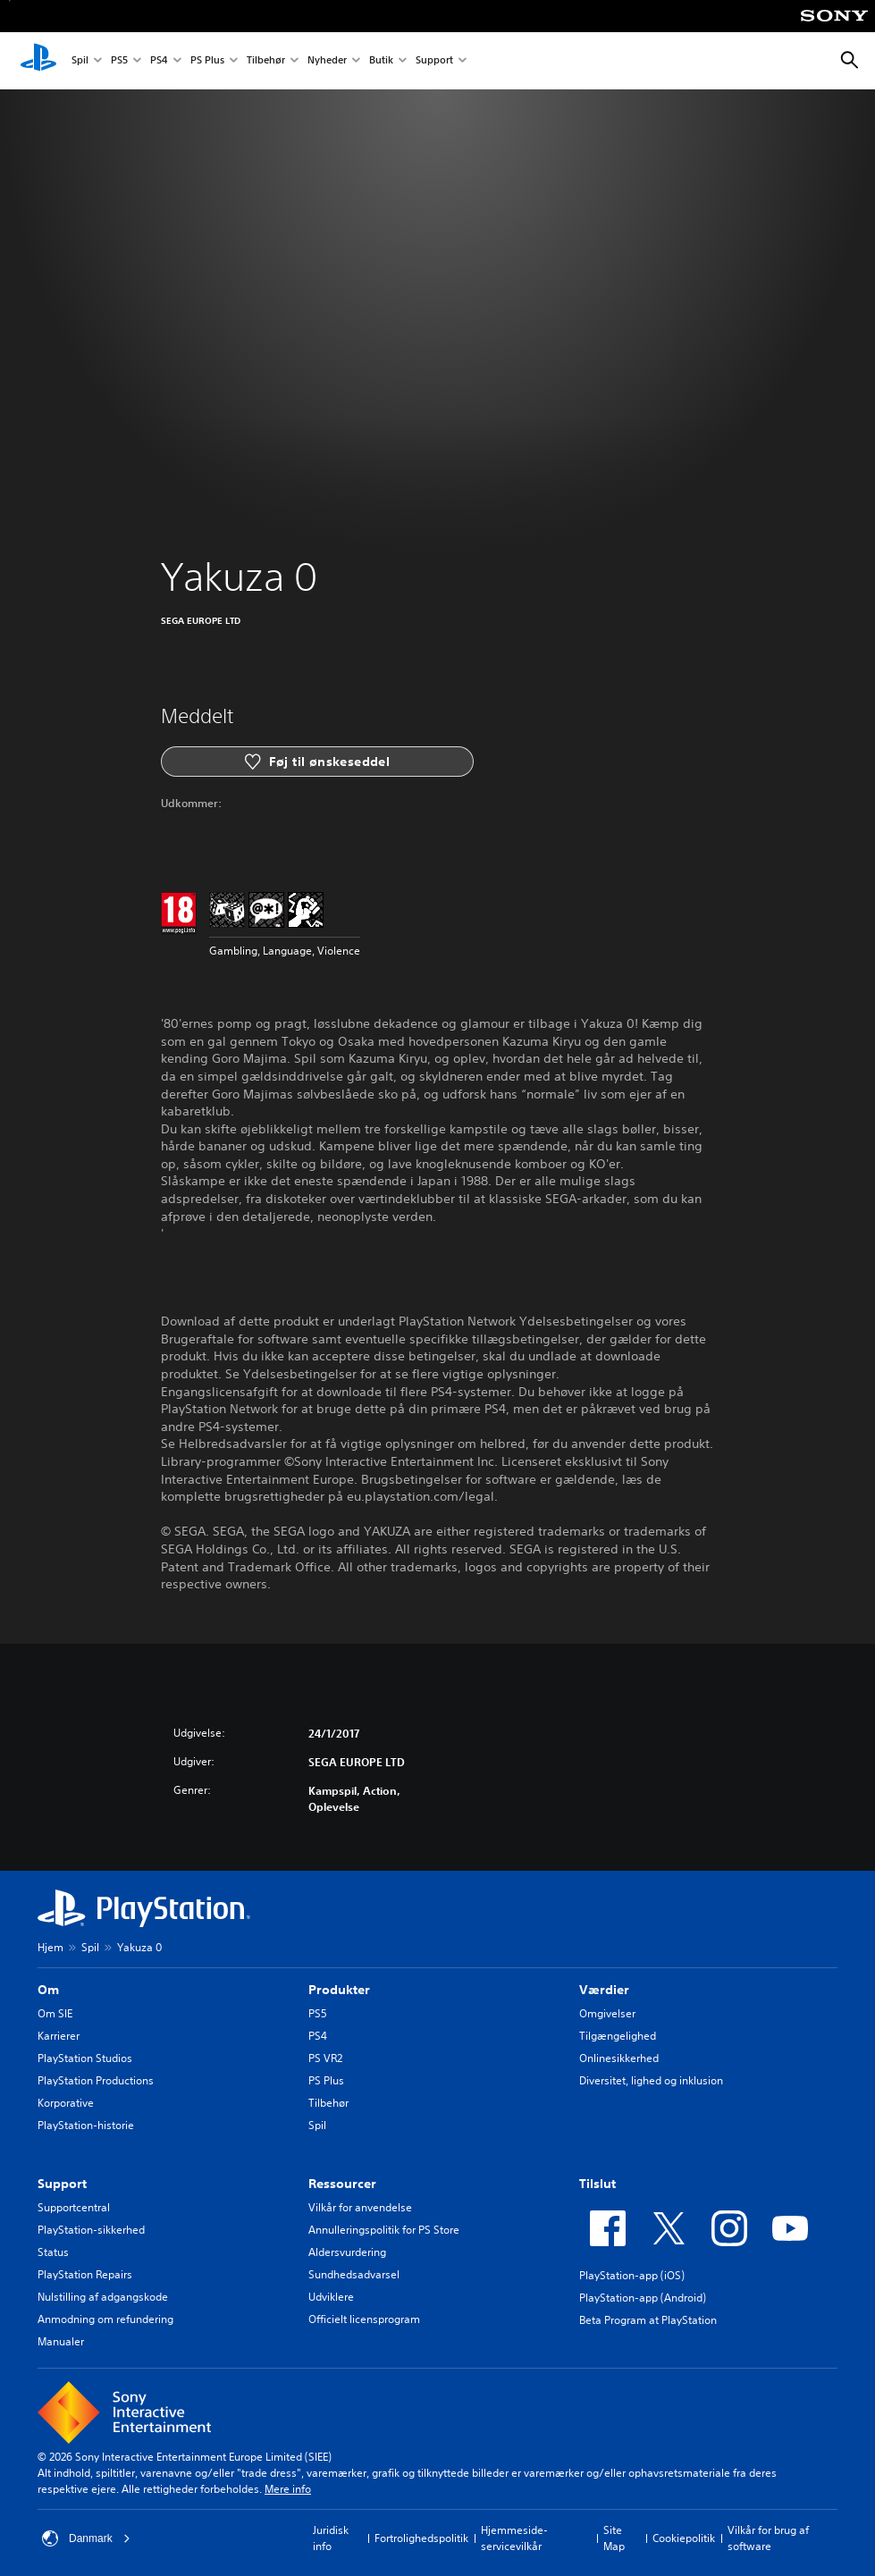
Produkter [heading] (339, 1990)
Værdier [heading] (604, 1990)
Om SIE (55, 2013)
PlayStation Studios (85, 2058)
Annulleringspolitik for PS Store (383, 2229)
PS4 (159, 61)
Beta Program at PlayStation (648, 2320)
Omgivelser (607, 2013)
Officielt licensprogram (364, 2319)
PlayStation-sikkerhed (91, 2229)
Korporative (66, 2102)
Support (434, 61)
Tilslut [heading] (597, 2184)
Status (53, 2252)
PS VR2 (325, 2058)
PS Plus (207, 61)
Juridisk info (331, 2538)
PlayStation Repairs (85, 2274)
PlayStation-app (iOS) (632, 2275)
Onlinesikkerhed (619, 2058)
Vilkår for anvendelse (360, 2207)
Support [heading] (62, 2184)
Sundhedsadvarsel (354, 2274)
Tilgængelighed (617, 2035)
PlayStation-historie (86, 2125)
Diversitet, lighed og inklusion (651, 2080)
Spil (80, 61)
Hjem (50, 1947)
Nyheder (327, 61)
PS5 (119, 61)
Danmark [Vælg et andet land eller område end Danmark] (86, 2538)
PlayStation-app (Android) (642, 2297)
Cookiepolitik (683, 2538)
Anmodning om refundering (105, 2319)
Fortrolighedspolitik (421, 2538)
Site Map (614, 2538)
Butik (381, 61)
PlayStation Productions (96, 2080)
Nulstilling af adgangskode (103, 2296)
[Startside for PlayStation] (38, 61)
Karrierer (59, 2035)
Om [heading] (48, 1990)
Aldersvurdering (347, 2252)
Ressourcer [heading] (342, 2184)
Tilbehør (266, 61)
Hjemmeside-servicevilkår (514, 2538)
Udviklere (331, 2296)
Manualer (61, 2341)
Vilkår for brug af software (768, 2538)
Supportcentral (74, 2207)
